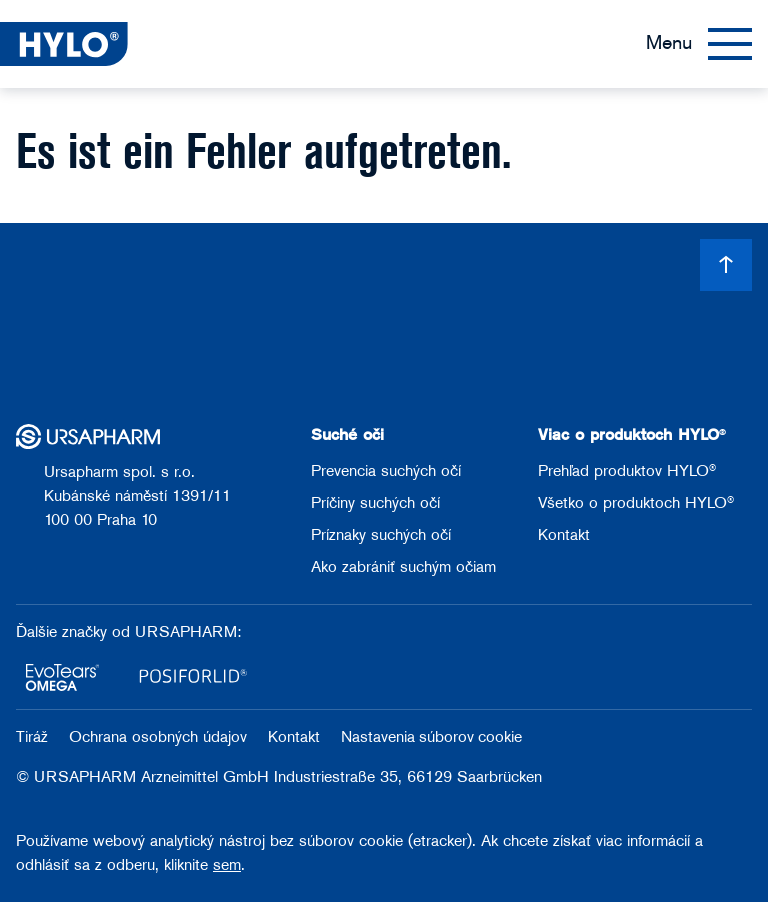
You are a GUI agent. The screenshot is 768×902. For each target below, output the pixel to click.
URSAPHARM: (188, 633)
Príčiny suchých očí (375, 504)
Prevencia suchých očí (386, 472)
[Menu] (699, 44)
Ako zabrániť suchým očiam (403, 568)
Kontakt (564, 536)
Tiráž (34, 738)
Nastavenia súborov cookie (431, 738)
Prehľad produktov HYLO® (627, 472)
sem (227, 866)
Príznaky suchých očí (381, 536)
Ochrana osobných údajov (160, 738)
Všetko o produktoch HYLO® (636, 504)
